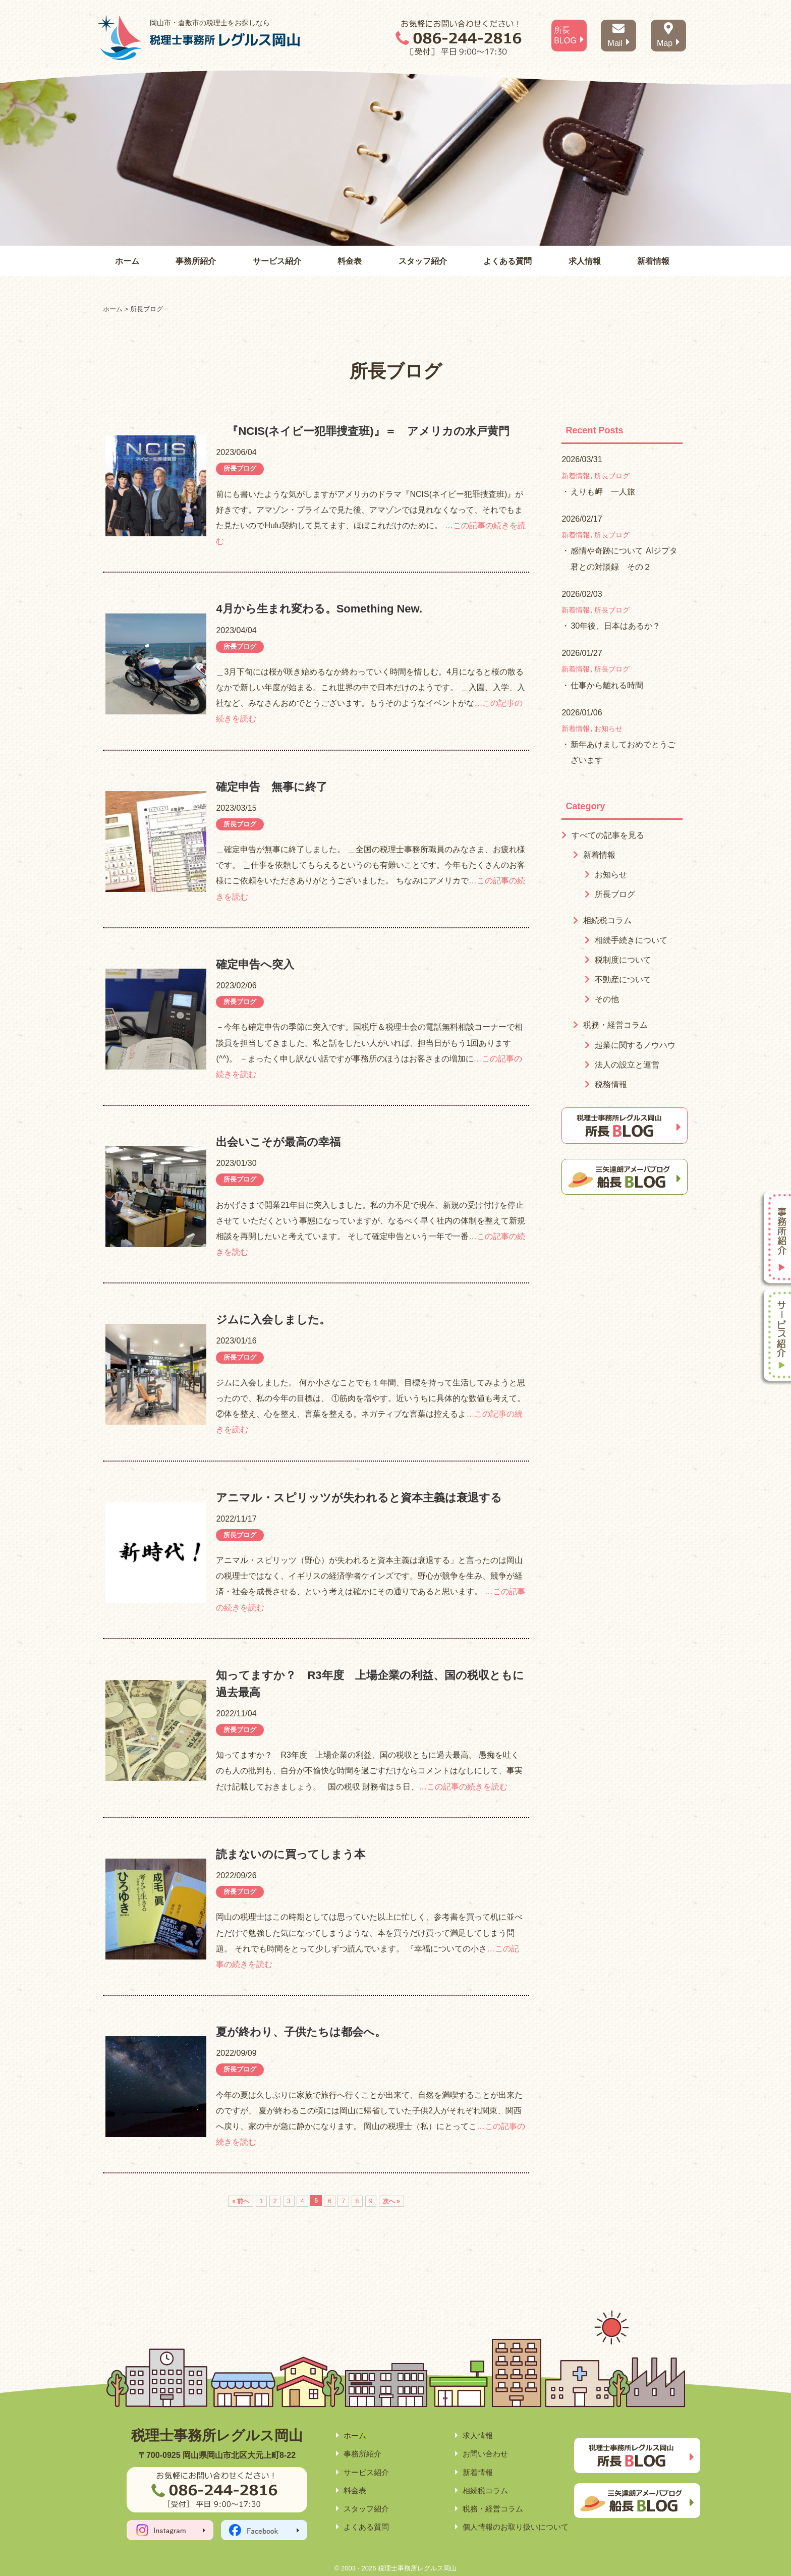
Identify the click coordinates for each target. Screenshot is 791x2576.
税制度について (623, 960)
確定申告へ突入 (255, 964)
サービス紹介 (277, 261)
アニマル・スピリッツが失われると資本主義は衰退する (359, 1497)
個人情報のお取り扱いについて (516, 2527)
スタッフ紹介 (423, 261)
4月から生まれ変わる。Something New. (319, 608)
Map (668, 34)
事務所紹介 (196, 261)
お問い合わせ (485, 2453)
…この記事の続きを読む (463, 1786)
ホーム (127, 261)
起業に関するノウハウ (635, 1045)
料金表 (349, 261)
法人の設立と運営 (627, 1064)
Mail (619, 34)
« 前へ (240, 2201)
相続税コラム (607, 920)
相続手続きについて (631, 940)
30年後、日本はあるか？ (615, 626)
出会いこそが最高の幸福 (278, 1142)
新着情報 (653, 261)
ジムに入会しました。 (273, 1319)
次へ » (391, 2201)
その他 (607, 999)
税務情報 (611, 1084)
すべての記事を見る (608, 835)
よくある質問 (507, 261)
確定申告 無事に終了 (271, 786)
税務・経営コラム (615, 1025)
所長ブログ (239, 468)
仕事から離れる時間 (607, 685)
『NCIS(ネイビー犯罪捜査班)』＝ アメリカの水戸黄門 (362, 431)
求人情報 (585, 261)
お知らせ (608, 728)
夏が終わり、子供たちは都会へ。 (301, 2032)
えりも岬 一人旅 (603, 491)
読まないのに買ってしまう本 (290, 1854)
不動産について (623, 979)
